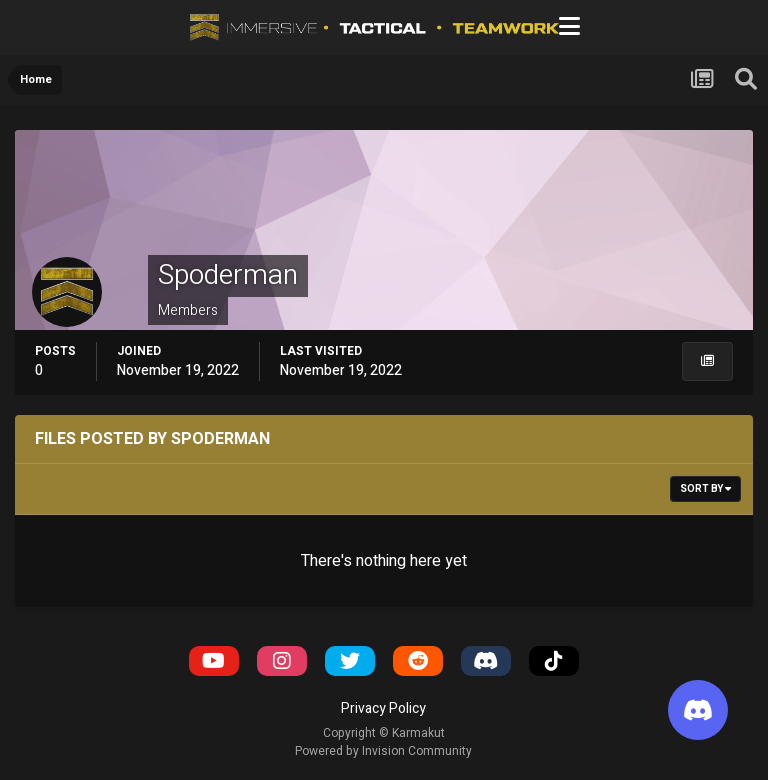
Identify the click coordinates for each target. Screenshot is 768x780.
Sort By (705, 489)
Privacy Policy (383, 708)
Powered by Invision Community (383, 751)
